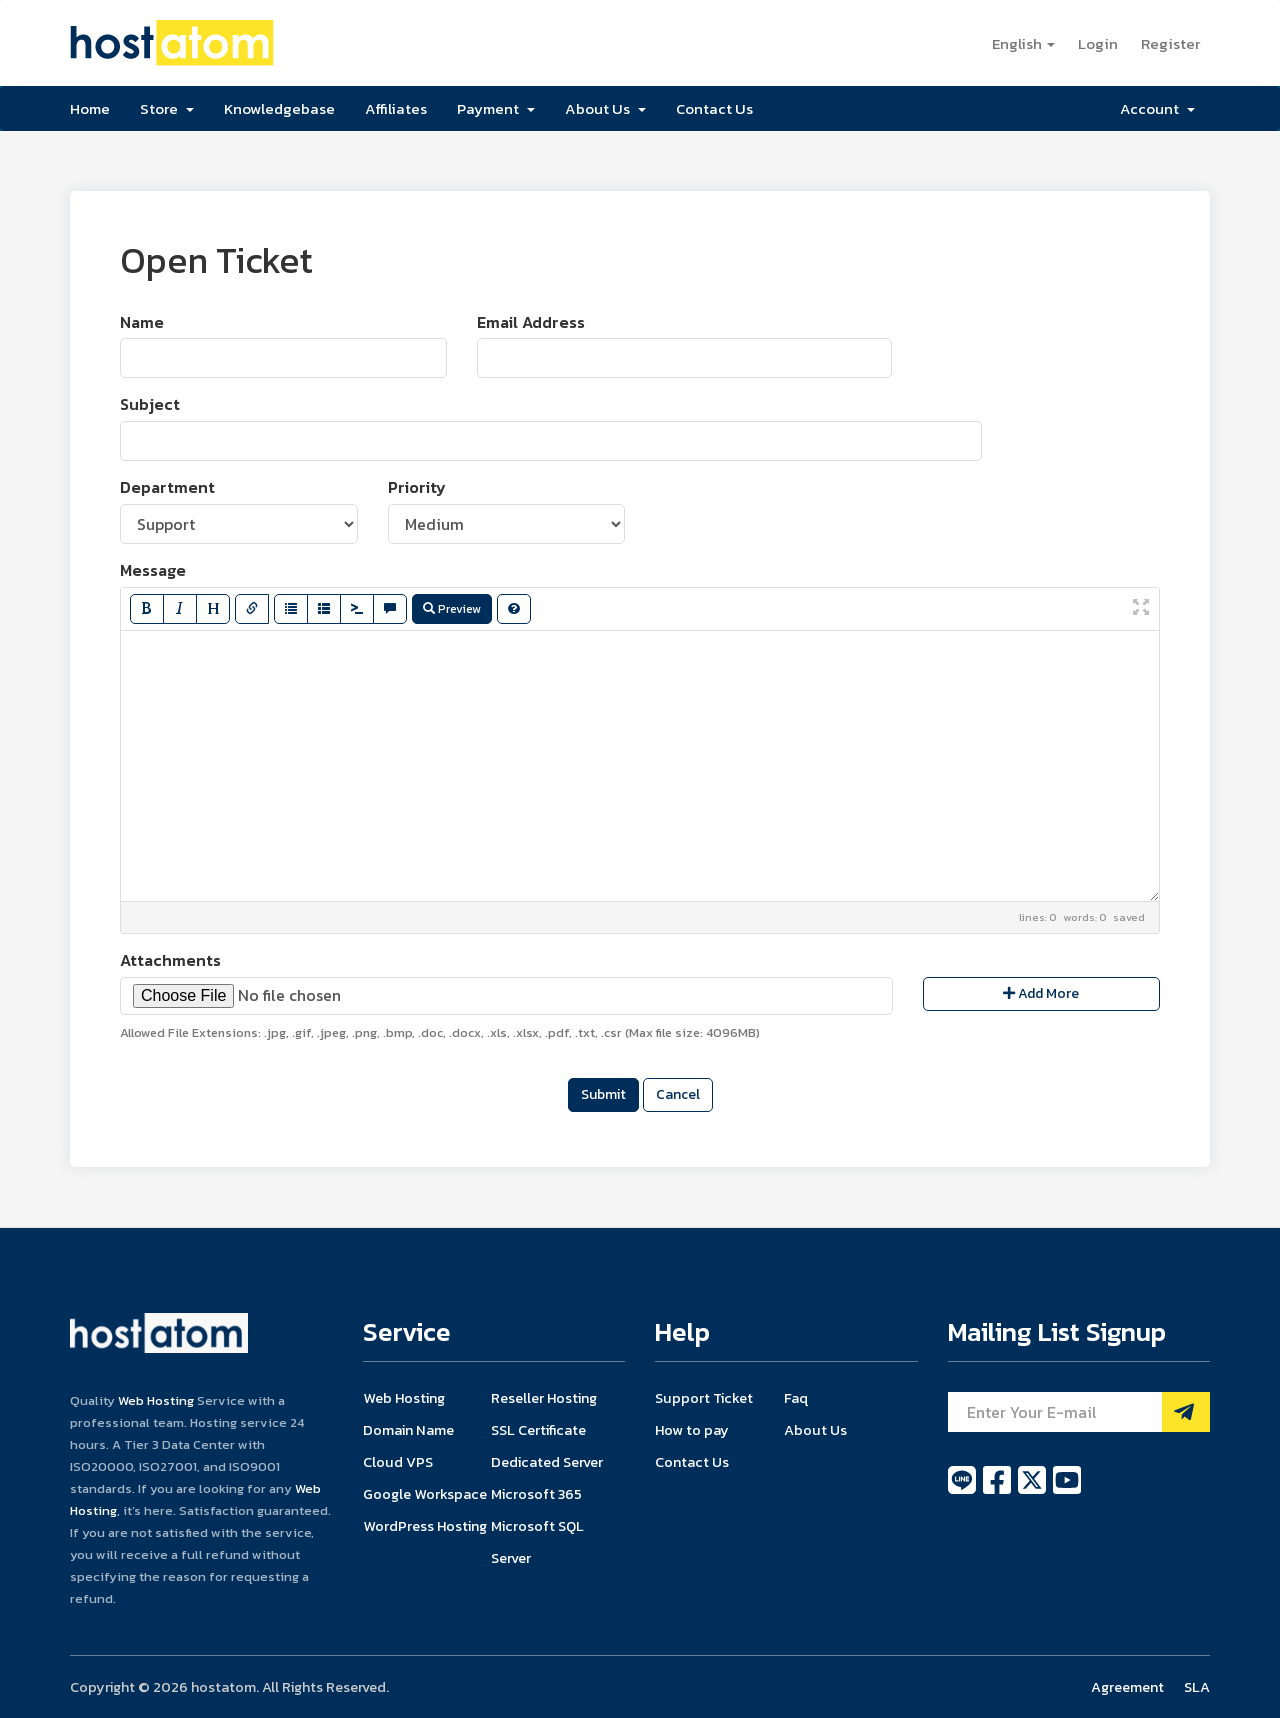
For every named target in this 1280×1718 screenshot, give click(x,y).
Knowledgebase (279, 108)
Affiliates (396, 108)
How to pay (692, 1430)
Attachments (170, 960)
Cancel (678, 1094)
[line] (963, 1491)
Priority (417, 487)
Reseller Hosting (544, 1398)
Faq (796, 1398)
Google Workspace (425, 1494)
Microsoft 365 (536, 1494)
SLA (1197, 1687)
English (1023, 43)
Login (1098, 43)
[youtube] (1067, 1491)
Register (1170, 43)
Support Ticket (704, 1398)
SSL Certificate (538, 1430)
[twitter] (1033, 1491)
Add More (1041, 993)
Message (153, 570)
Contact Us (714, 108)
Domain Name (408, 1430)
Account (1157, 108)
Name (142, 322)
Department (167, 487)
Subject (150, 404)
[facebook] (998, 1491)
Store (167, 108)
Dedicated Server (547, 1462)
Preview (452, 609)
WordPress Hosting (425, 1526)
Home (90, 108)
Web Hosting (156, 1400)
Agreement (1127, 1687)
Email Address (531, 322)
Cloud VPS (398, 1462)
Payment (496, 108)
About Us (605, 108)
